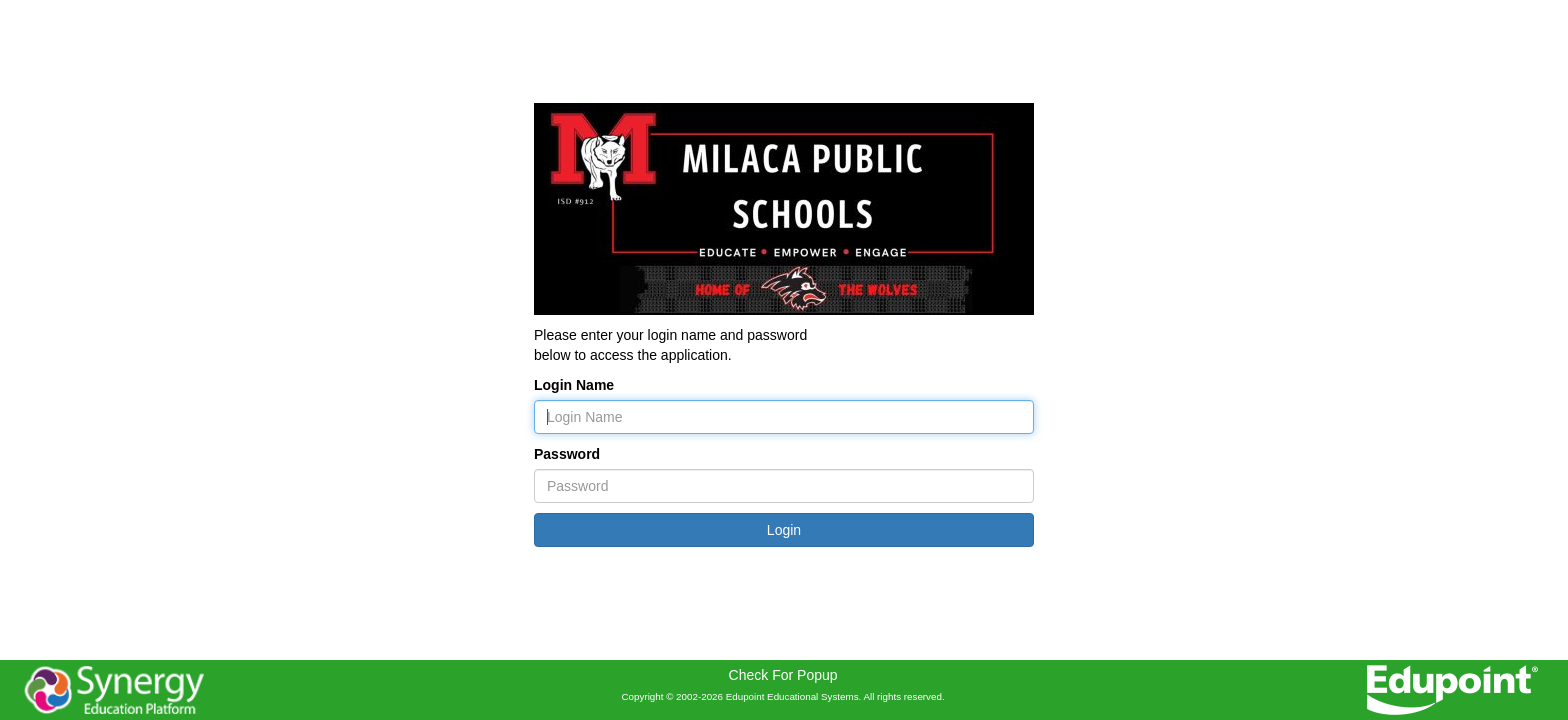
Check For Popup (783, 675)
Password (567, 454)
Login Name (574, 385)
